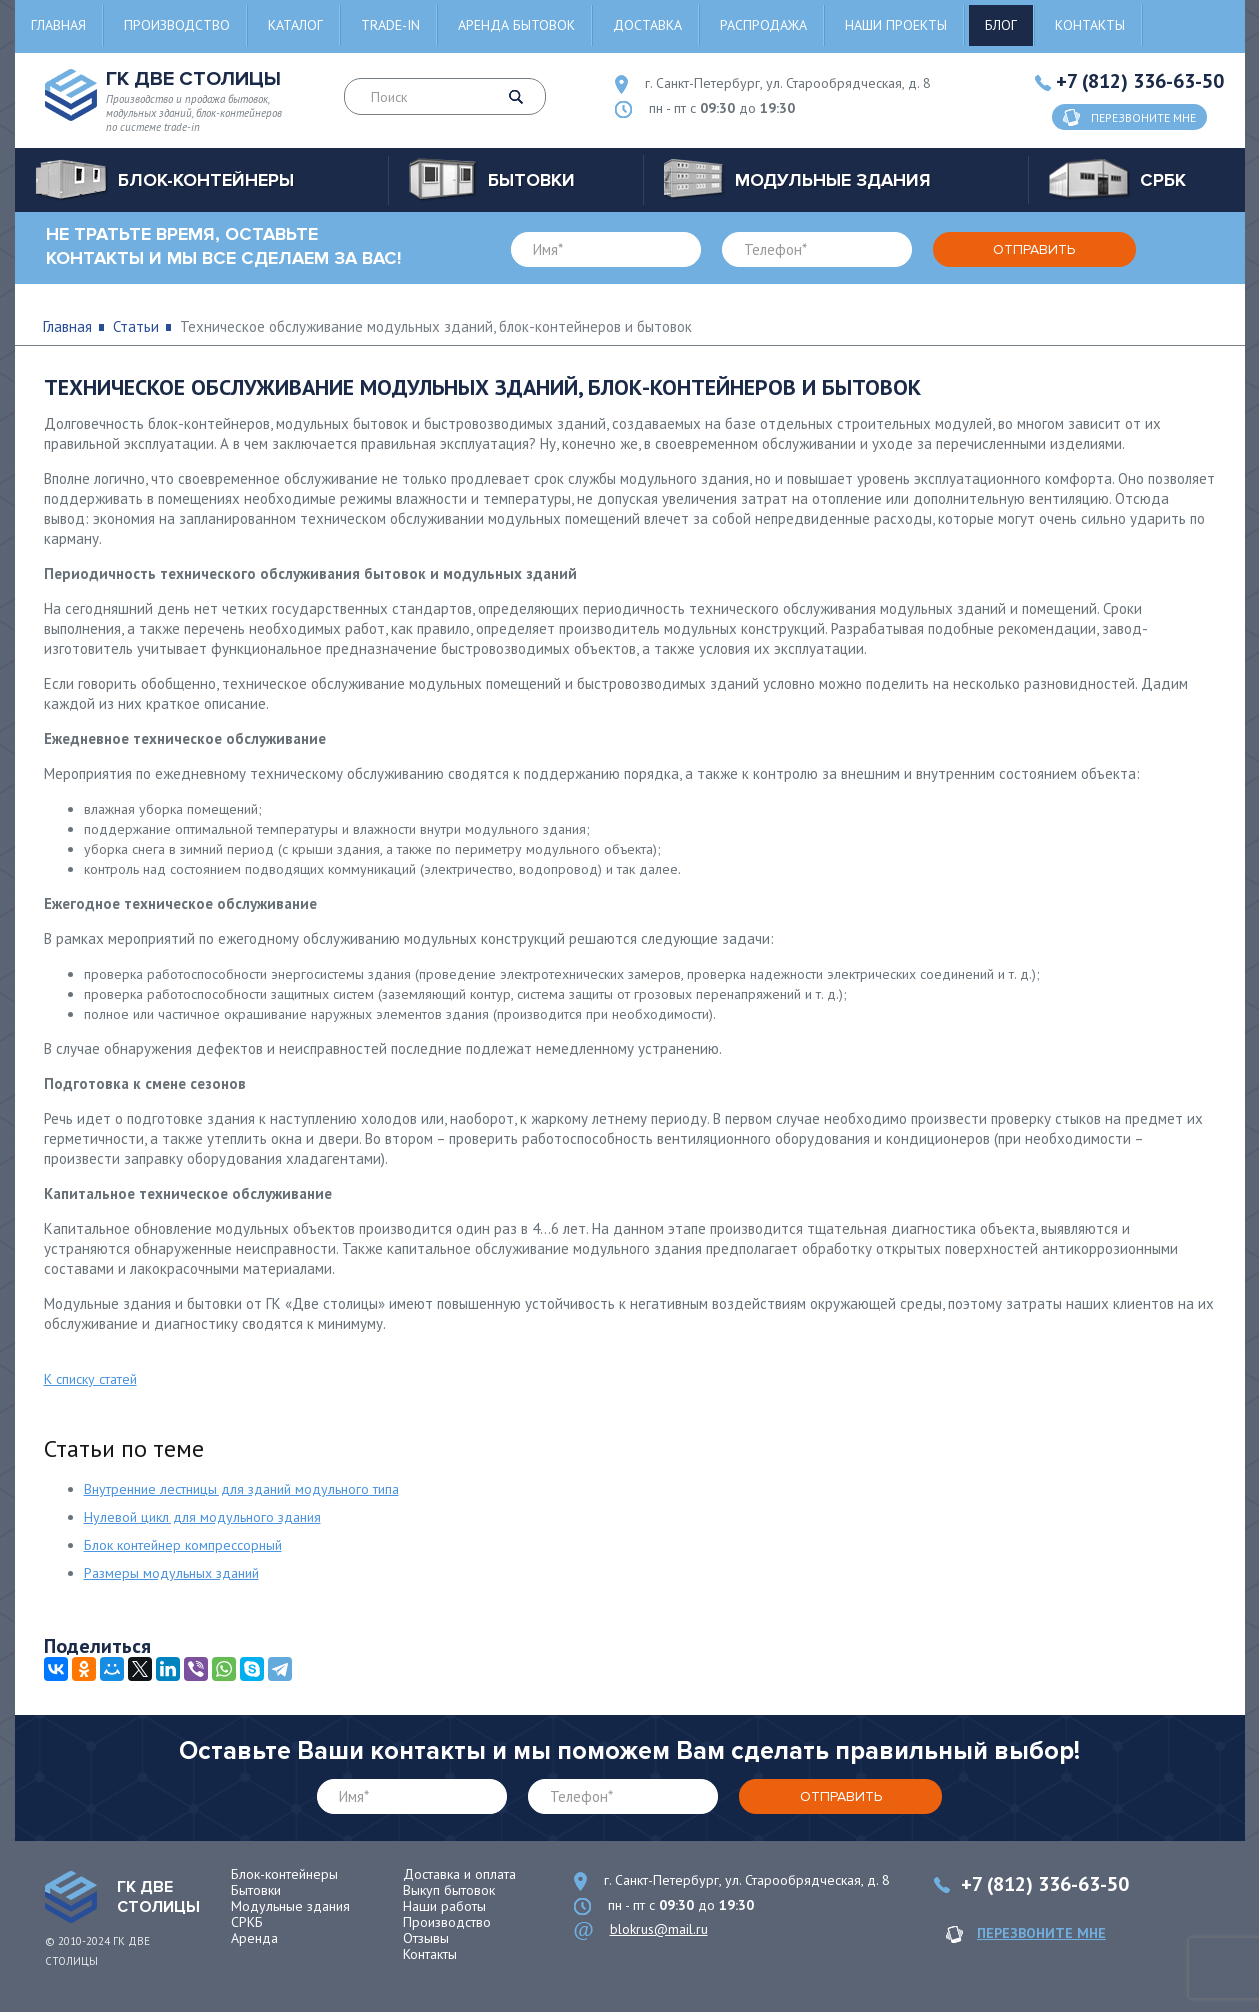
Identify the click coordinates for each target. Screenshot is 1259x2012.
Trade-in (390, 25)
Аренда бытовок (516, 25)
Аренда (254, 1938)
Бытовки (256, 1890)
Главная (58, 25)
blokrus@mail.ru (659, 1929)
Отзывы (426, 1938)
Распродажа (763, 25)
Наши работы (444, 1906)
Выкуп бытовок (449, 1890)
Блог (1001, 25)
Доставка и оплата (459, 1874)
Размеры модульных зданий (171, 1573)
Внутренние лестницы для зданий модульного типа (241, 1489)
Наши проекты (896, 25)
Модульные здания (290, 1906)
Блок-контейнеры (284, 1874)
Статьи (136, 326)
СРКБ (247, 1922)
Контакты (1090, 25)
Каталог (295, 25)
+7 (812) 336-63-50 (1140, 81)
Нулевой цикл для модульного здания (202, 1517)
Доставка (647, 25)
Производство (177, 25)
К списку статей (90, 1379)
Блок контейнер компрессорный (183, 1545)
